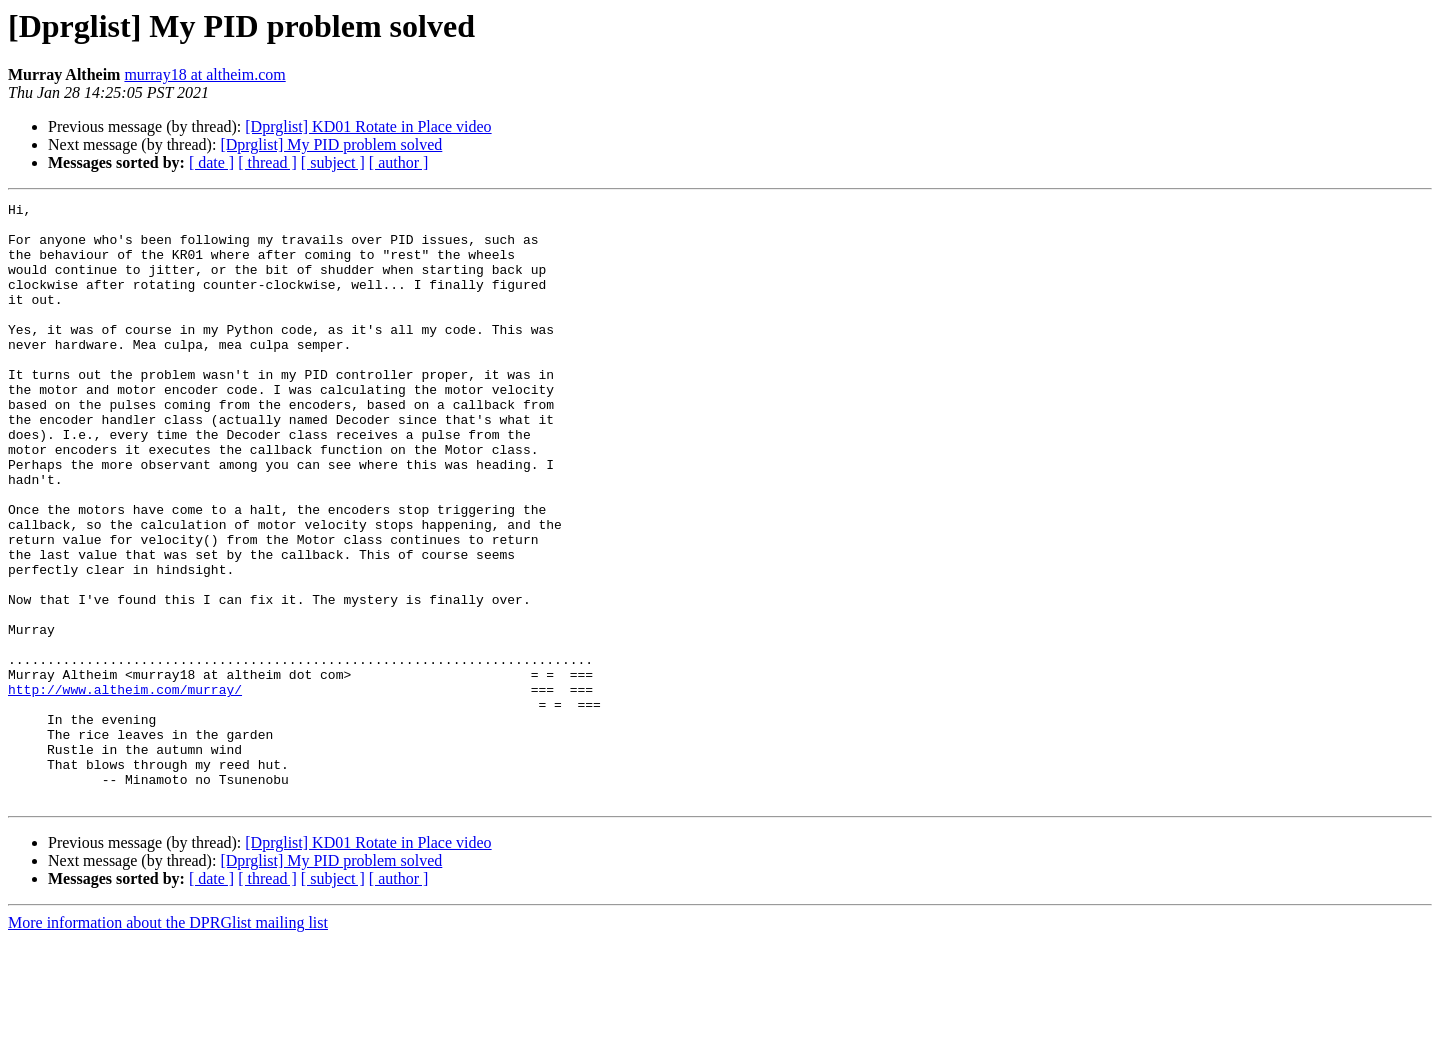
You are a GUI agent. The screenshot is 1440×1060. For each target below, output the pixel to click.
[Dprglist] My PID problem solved (331, 144)
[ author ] (399, 162)
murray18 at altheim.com (204, 74)
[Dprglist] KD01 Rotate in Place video (368, 126)
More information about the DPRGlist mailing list (168, 1042)
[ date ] (211, 162)
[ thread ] (267, 162)
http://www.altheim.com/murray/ (125, 788)
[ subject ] (333, 162)
